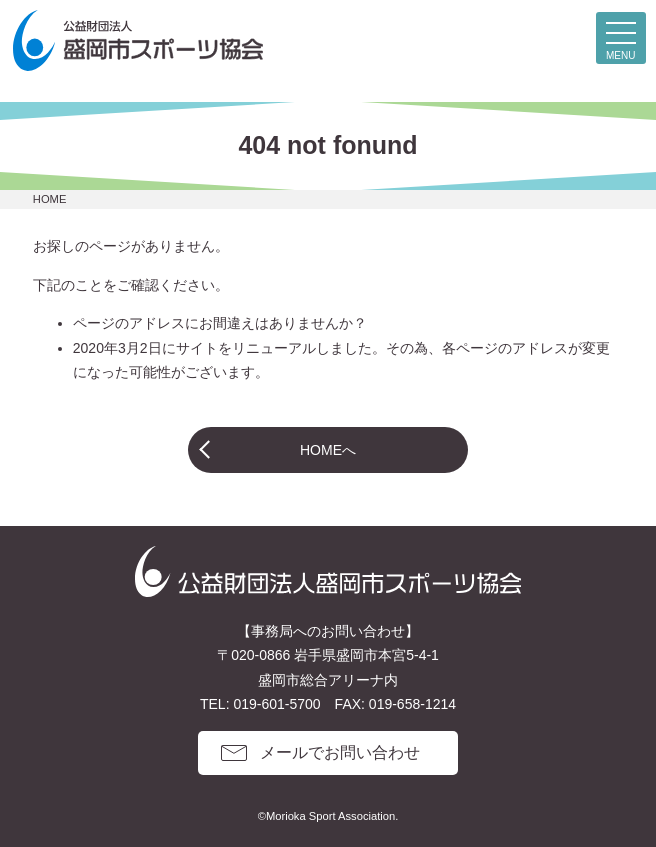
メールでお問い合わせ (340, 752)
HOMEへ (328, 450)
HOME (50, 199)
